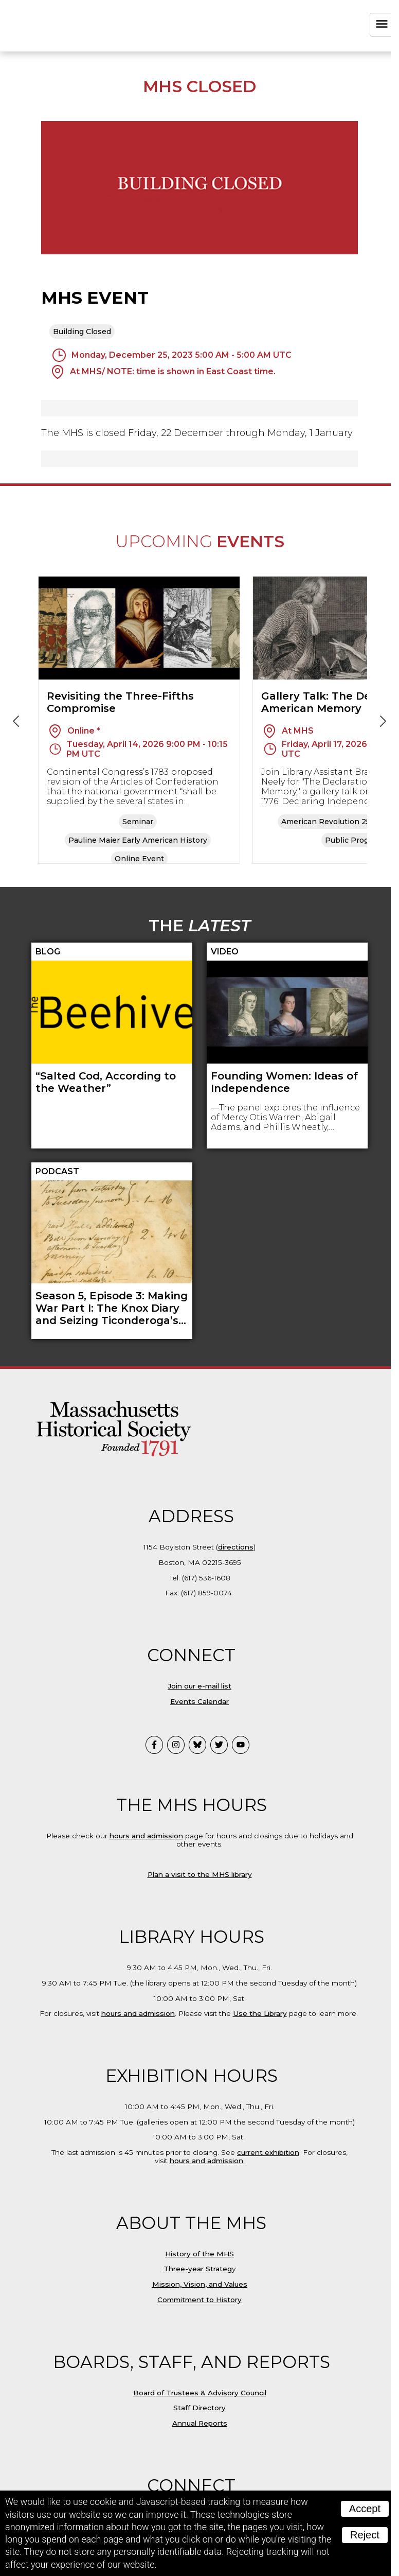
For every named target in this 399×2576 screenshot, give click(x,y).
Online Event (139, 858)
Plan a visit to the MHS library (200, 1874)
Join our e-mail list (199, 1686)
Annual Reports (199, 2423)
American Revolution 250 (328, 821)
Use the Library (260, 2013)
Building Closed (82, 331)
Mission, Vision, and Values (199, 2284)
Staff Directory (199, 2408)
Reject (364, 2534)
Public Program (354, 840)
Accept (364, 2508)
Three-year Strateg (198, 2269)
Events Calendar (199, 1701)
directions (235, 1547)
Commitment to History (199, 2299)
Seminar (137, 821)
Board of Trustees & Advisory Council (199, 2393)
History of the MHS (199, 2254)
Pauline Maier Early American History (137, 840)
